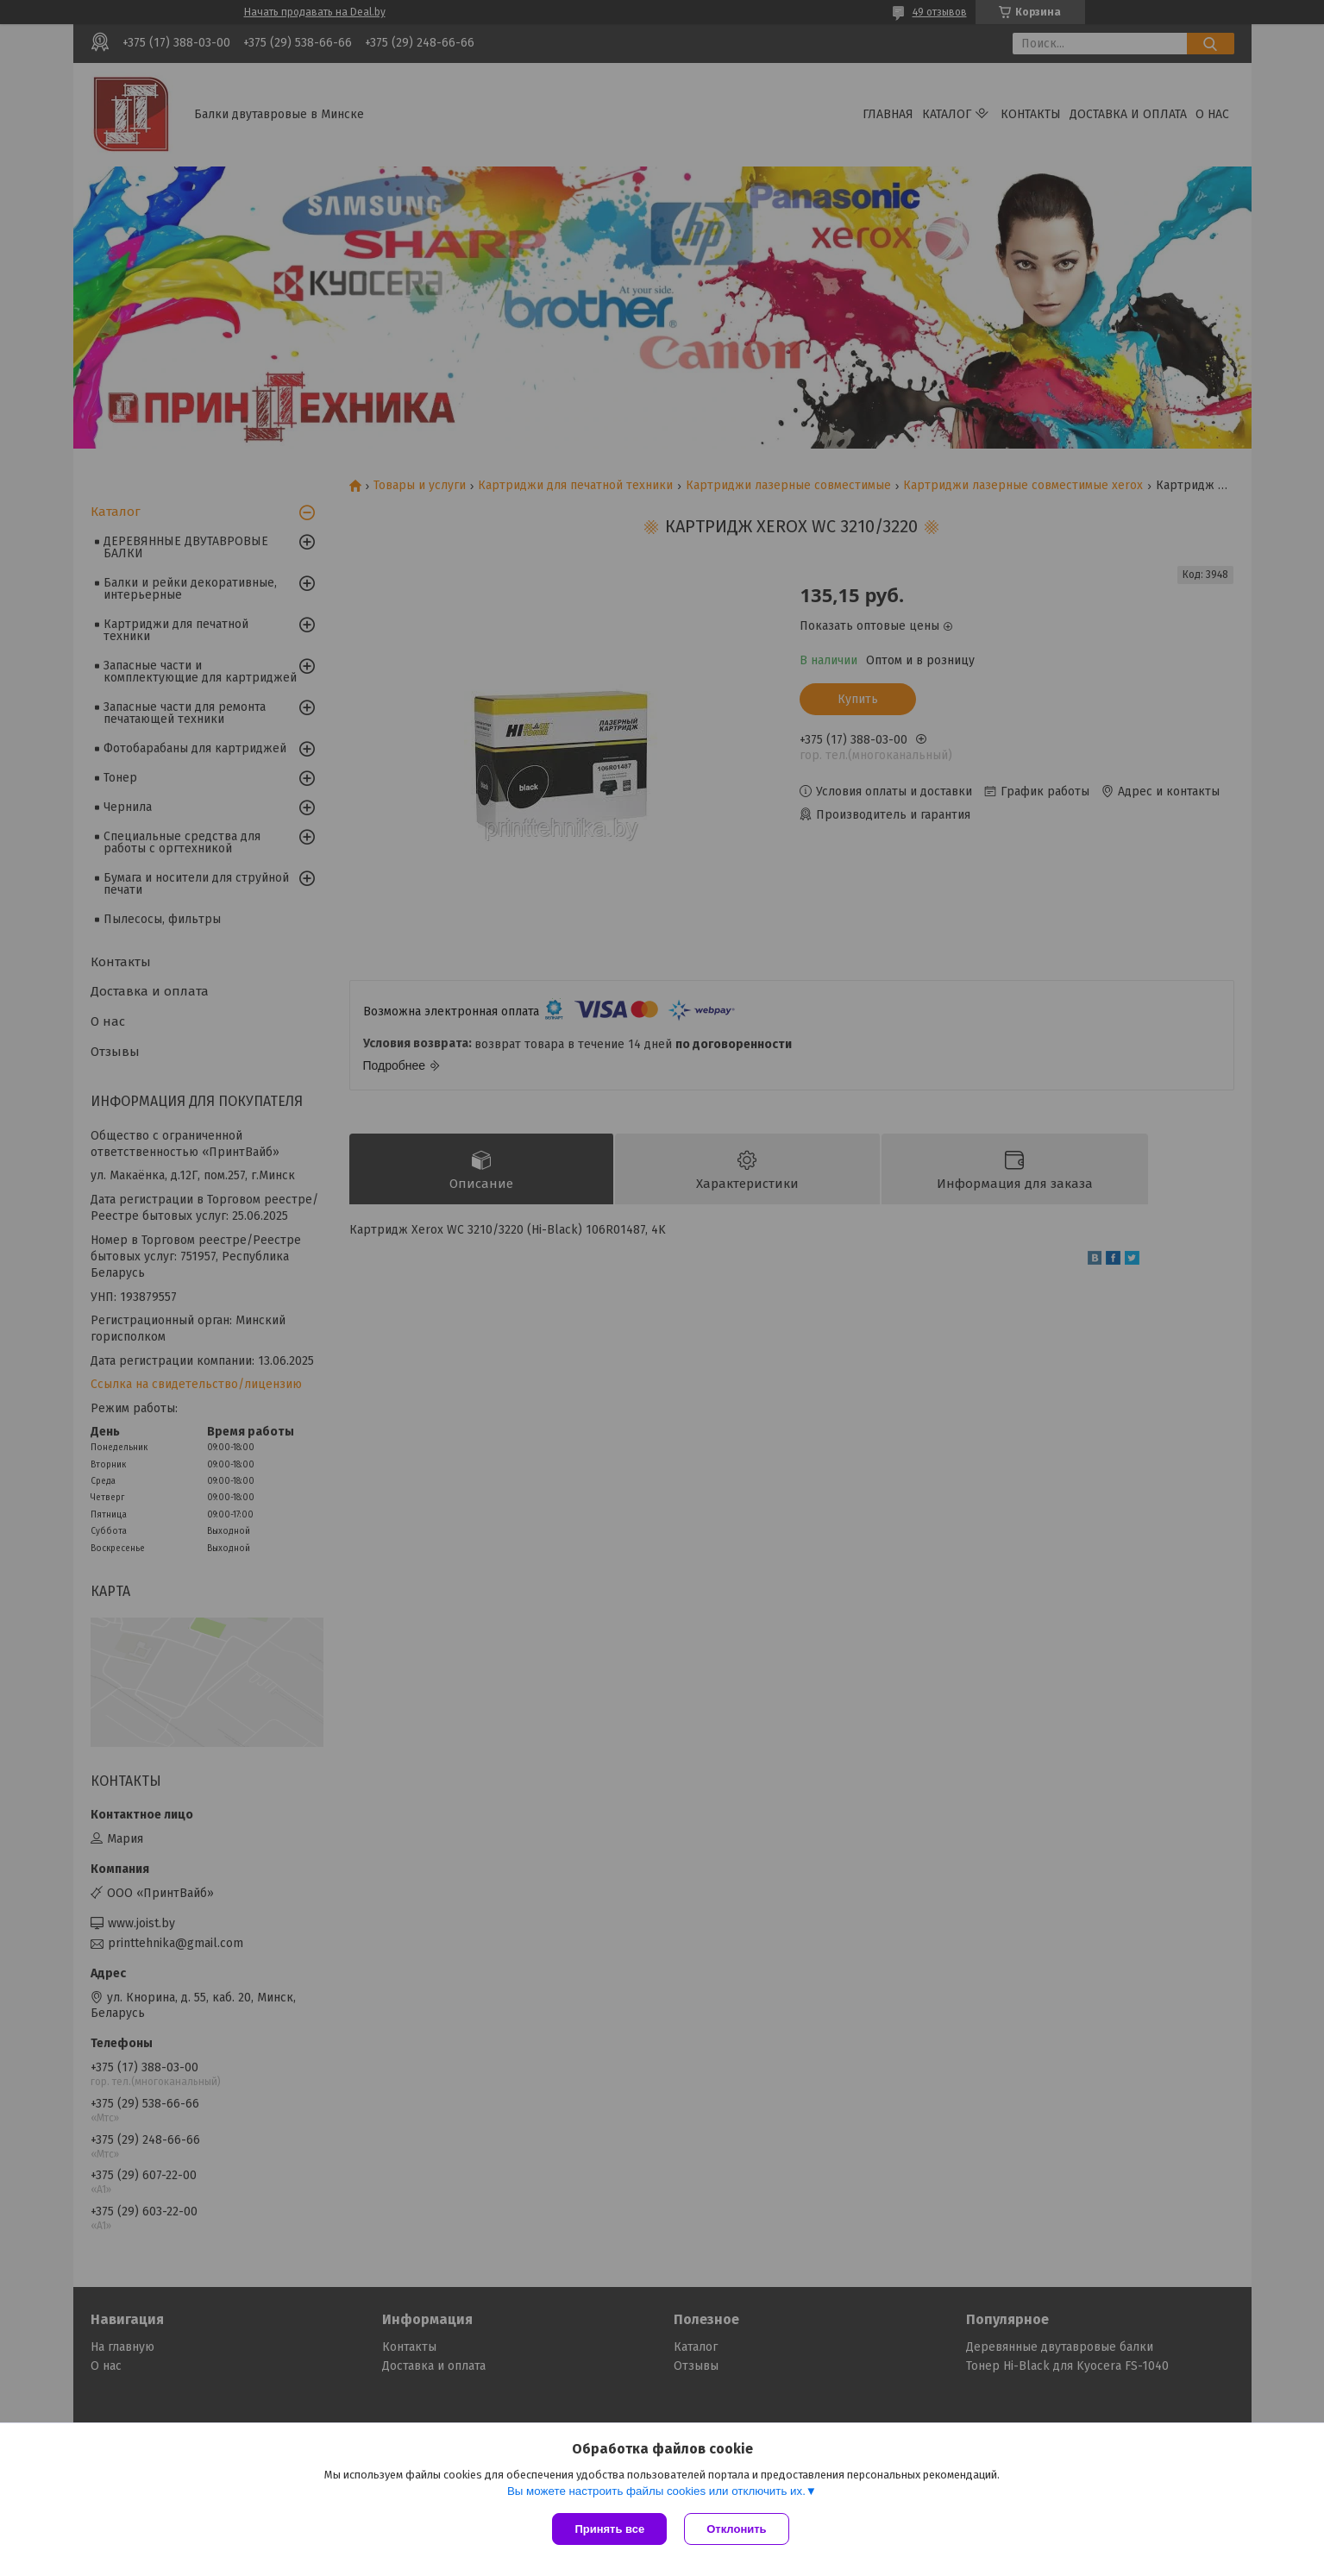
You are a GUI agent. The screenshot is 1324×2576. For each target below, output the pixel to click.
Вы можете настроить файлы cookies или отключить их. (656, 2491)
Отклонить (736, 2529)
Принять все (609, 2529)
